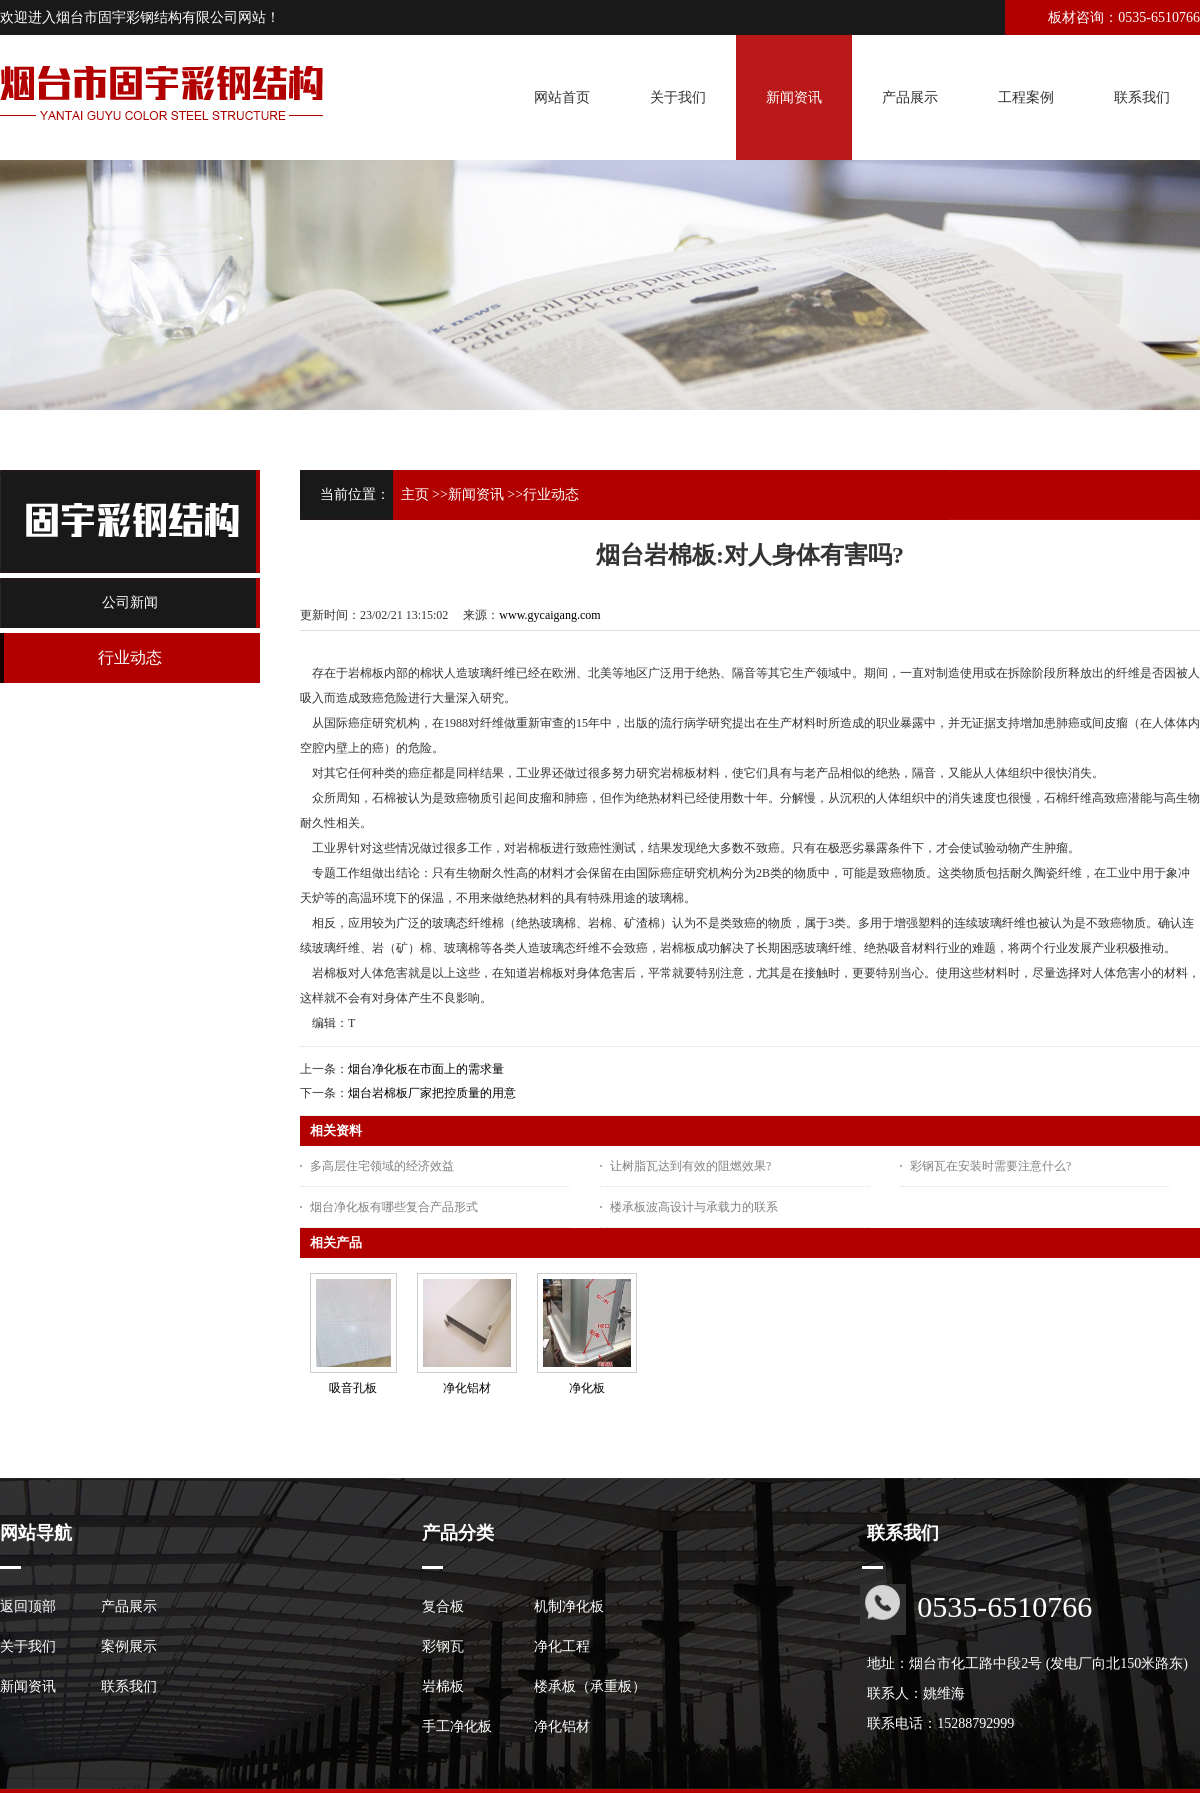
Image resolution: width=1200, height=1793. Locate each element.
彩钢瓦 (443, 1646)
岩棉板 (443, 1686)
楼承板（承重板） (590, 1686)
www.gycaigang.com (549, 615)
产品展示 (129, 1606)
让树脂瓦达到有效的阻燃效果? (690, 1166)
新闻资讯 (476, 494)
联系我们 (129, 1686)
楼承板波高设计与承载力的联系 (694, 1207)
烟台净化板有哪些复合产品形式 (394, 1207)
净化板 (587, 1388)
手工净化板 (457, 1726)
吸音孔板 (353, 1388)
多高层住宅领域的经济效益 (382, 1166)
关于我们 (28, 1646)
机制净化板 (569, 1606)
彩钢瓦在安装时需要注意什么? (990, 1166)
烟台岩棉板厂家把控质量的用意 (432, 1093)
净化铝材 (467, 1388)
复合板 (443, 1606)
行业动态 (551, 494)
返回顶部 (28, 1606)
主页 (415, 494)
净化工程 (562, 1646)
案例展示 (129, 1646)
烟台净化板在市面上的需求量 (426, 1069)
